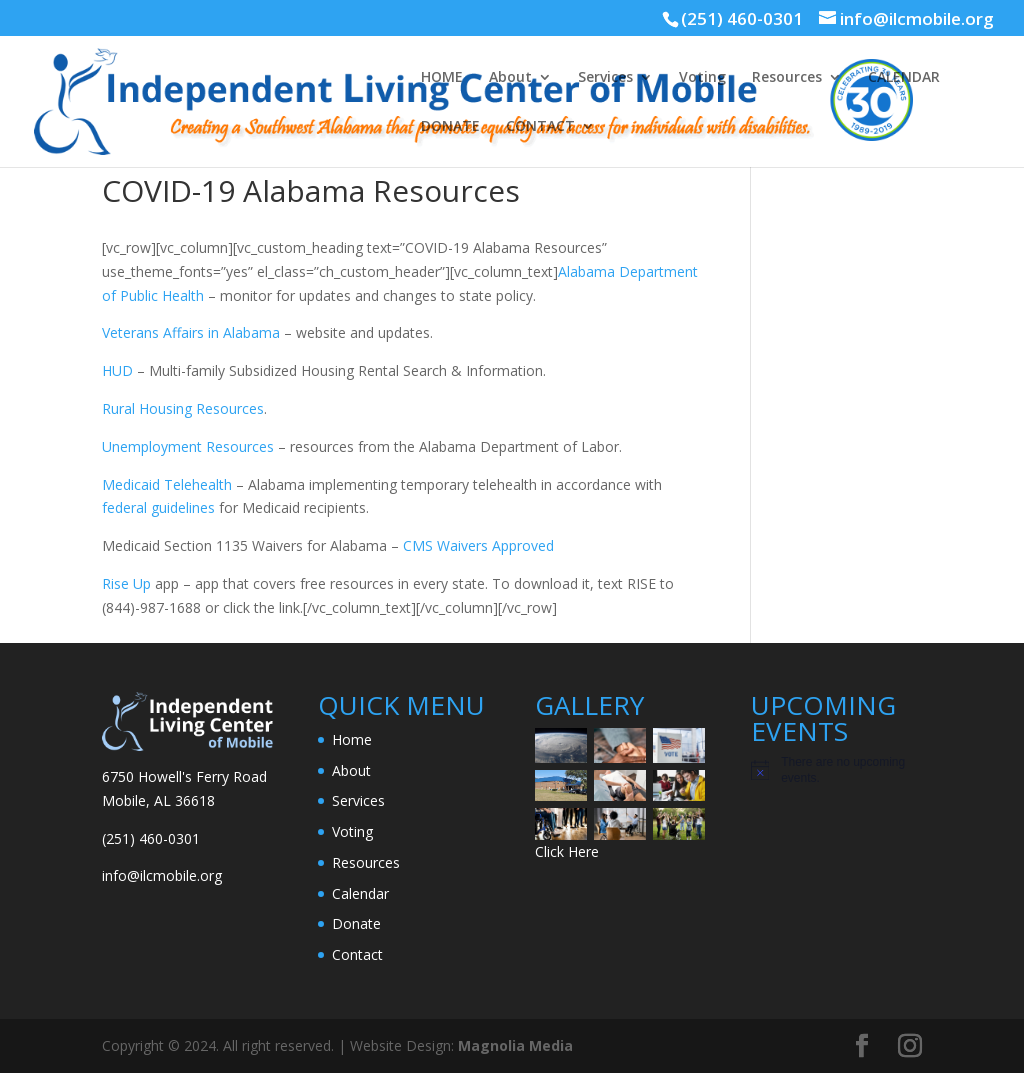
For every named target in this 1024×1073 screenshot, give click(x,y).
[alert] (836, 770)
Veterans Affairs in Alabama (191, 332)
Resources (787, 77)
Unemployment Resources (188, 446)
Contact (357, 954)
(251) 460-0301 (742, 18)
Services (605, 77)
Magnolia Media (515, 1045)
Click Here (567, 851)
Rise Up (126, 583)
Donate (356, 923)
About (510, 77)
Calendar (360, 893)
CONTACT (540, 126)
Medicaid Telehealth (167, 484)
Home (352, 739)
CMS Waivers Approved (476, 545)
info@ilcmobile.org (162, 875)
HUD (117, 370)
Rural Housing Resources (183, 408)
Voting (702, 77)
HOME (442, 77)
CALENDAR (904, 77)
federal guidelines (158, 507)
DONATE (450, 126)
